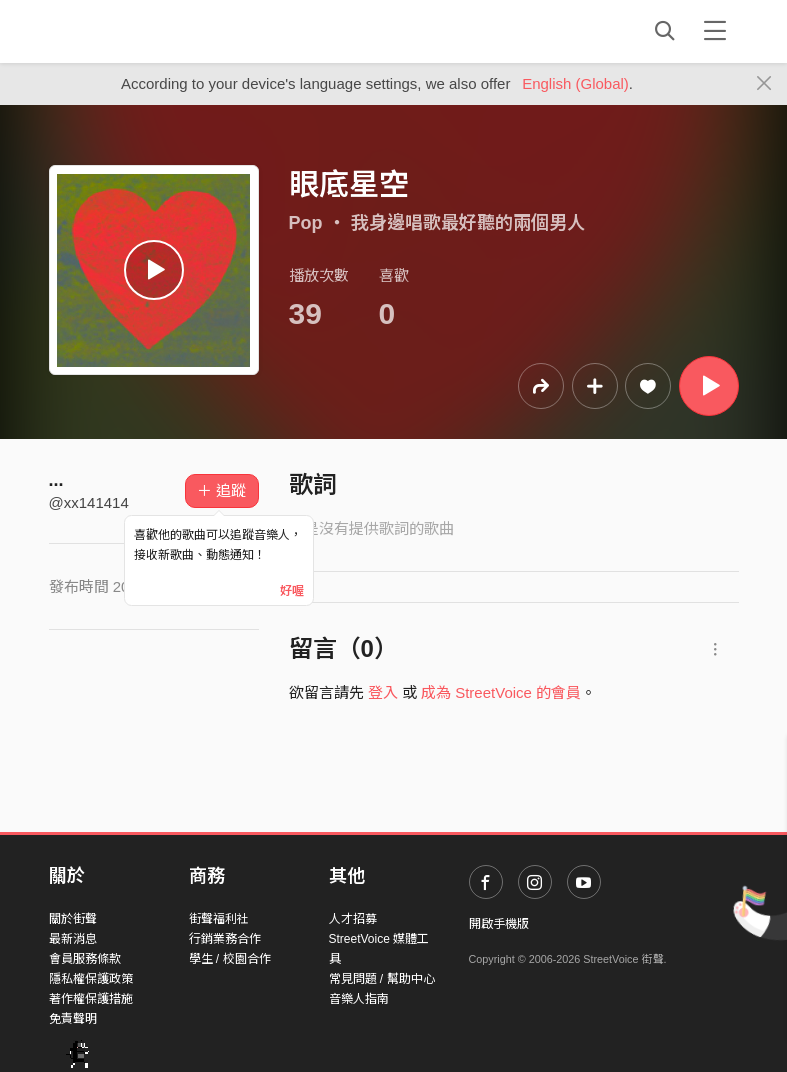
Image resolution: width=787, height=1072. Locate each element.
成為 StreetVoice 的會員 (501, 692)
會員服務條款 (85, 959)
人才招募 (353, 919)
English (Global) (575, 83)
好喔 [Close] (292, 591)
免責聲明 (73, 1019)
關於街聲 (73, 919)
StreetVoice (131, 31)
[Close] (764, 84)
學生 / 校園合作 (230, 959)
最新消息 (73, 939)
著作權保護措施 (91, 999)
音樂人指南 (359, 999)
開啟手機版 (499, 924)
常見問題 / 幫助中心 (382, 979)
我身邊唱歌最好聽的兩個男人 (468, 223)
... (56, 480)
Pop (306, 223)
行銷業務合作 (225, 939)
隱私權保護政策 (91, 979)
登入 (383, 692)
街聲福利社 (219, 919)
